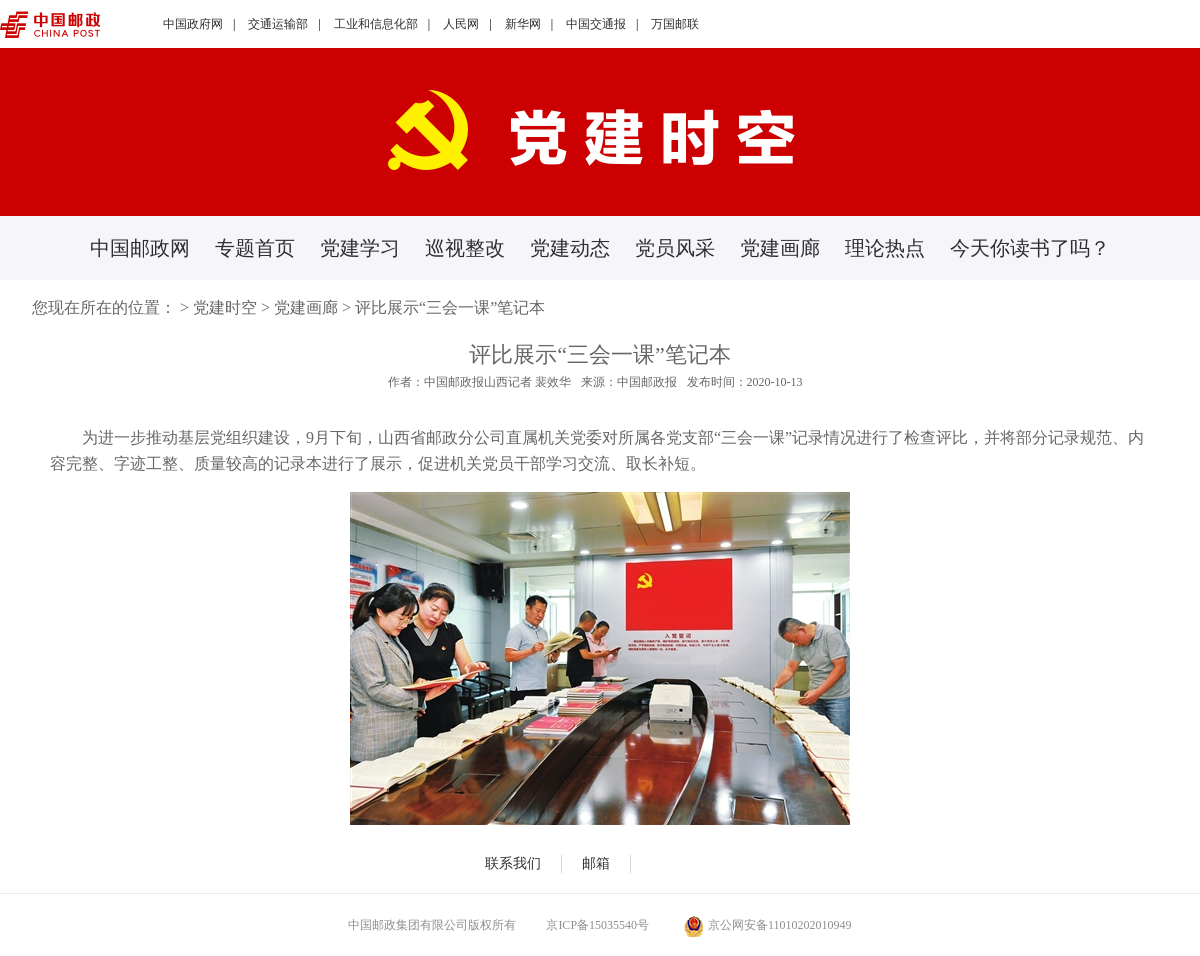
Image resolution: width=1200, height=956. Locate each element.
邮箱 (596, 863)
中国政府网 (193, 24)
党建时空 (225, 307)
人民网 (461, 24)
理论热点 (885, 248)
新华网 (523, 24)
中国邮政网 (140, 248)
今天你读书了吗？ (1030, 248)
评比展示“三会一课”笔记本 (450, 307)
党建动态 (570, 248)
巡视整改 (465, 248)
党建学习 (360, 248)
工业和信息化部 (376, 24)
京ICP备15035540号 (597, 925)
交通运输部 (278, 24)
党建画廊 (780, 248)
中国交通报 (596, 24)
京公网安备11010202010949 (768, 925)
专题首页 (255, 248)
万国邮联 (675, 24)
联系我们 (513, 863)
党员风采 (675, 248)
